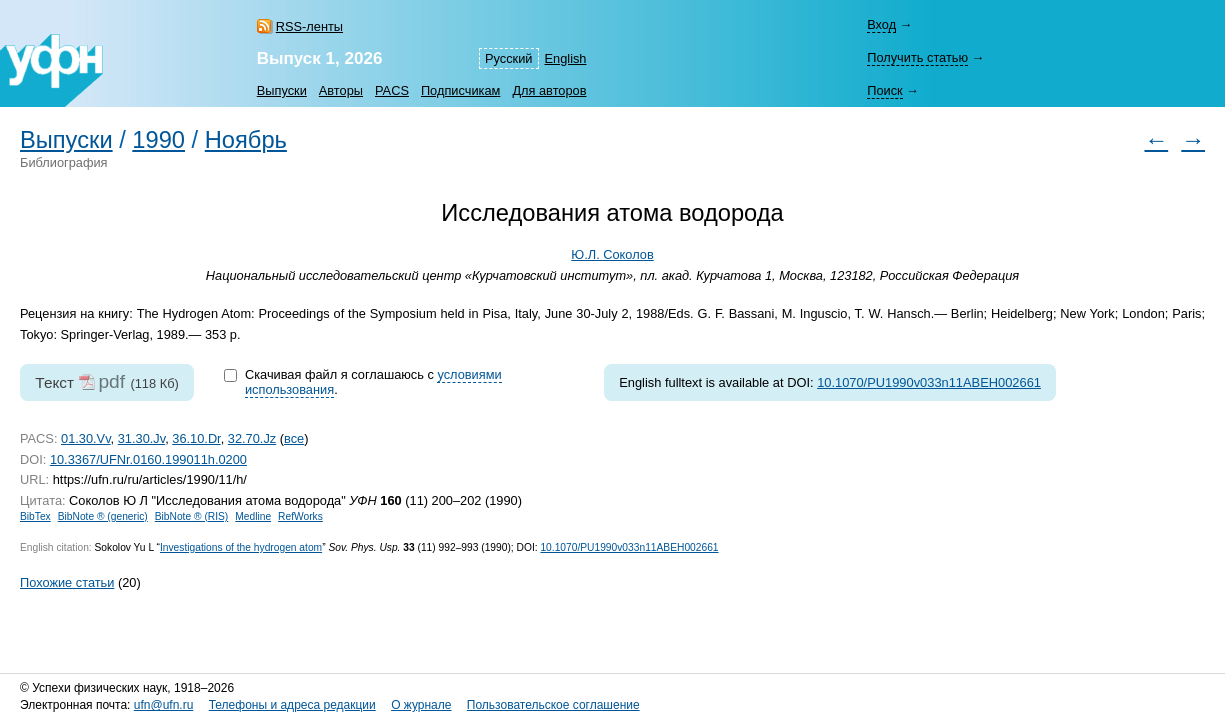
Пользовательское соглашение (553, 705)
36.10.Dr (196, 438)
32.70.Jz (252, 438)
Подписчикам (460, 90)
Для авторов (549, 90)
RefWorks (300, 516)
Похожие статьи (67, 582)
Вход (881, 24)
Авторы (341, 90)
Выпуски (282, 90)
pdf (111, 381)
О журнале (421, 705)
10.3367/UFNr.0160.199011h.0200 (148, 459)
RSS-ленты (309, 26)
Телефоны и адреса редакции (292, 705)
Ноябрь (246, 140)
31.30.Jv (141, 438)
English (566, 58)
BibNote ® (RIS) (192, 516)
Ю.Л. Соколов (612, 254)
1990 (158, 140)
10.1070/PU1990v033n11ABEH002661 (929, 382)
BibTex (35, 516)
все (294, 438)
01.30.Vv (86, 438)
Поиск (884, 90)
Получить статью (917, 57)
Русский (508, 58)
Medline (253, 516)
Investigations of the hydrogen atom (241, 547)
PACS (392, 90)
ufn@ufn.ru (164, 705)
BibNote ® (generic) (103, 516)
